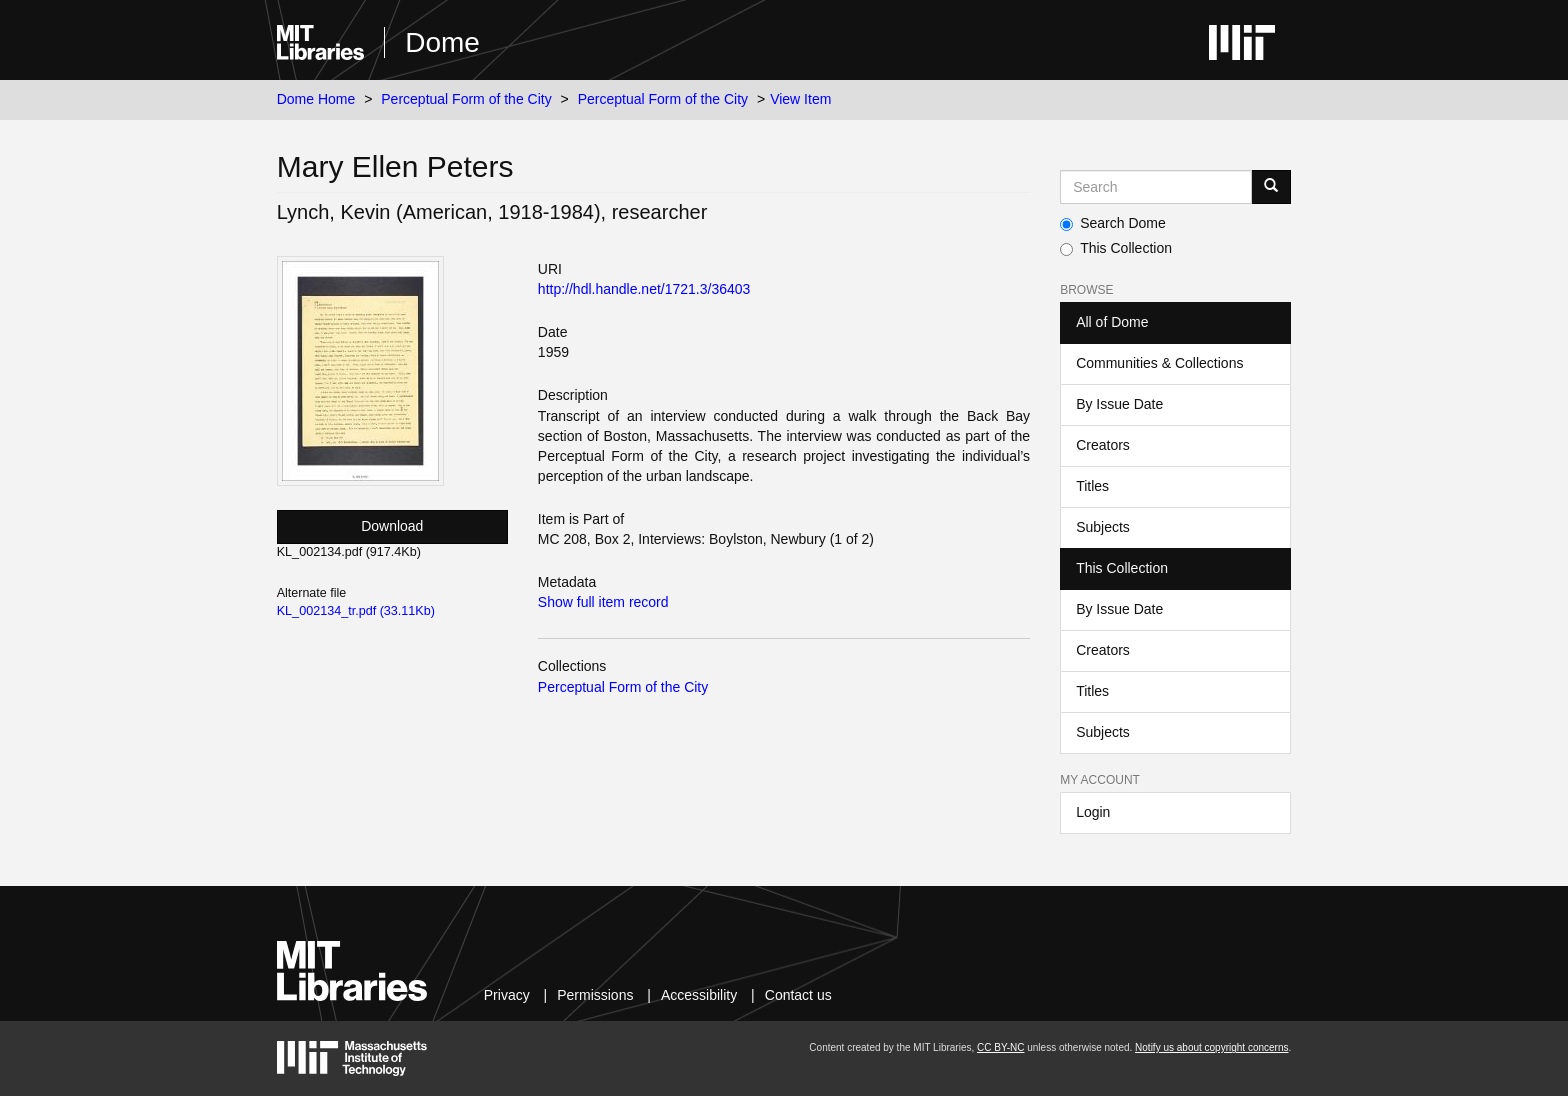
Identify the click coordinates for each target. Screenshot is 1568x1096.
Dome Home (316, 99)
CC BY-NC (1000, 1047)
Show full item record (603, 602)
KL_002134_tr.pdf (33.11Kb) (356, 611)
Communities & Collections (1159, 363)
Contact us (798, 995)
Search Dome (1113, 223)
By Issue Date (1119, 404)
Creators (1103, 445)
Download (392, 526)
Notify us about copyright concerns (1211, 1047)
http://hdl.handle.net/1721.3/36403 (644, 289)
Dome (442, 42)
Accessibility (699, 995)
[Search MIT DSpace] (1156, 187)
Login (1093, 812)
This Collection (1116, 248)
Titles (1092, 486)
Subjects (1103, 527)
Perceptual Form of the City (466, 99)
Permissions (595, 995)
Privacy (507, 995)
